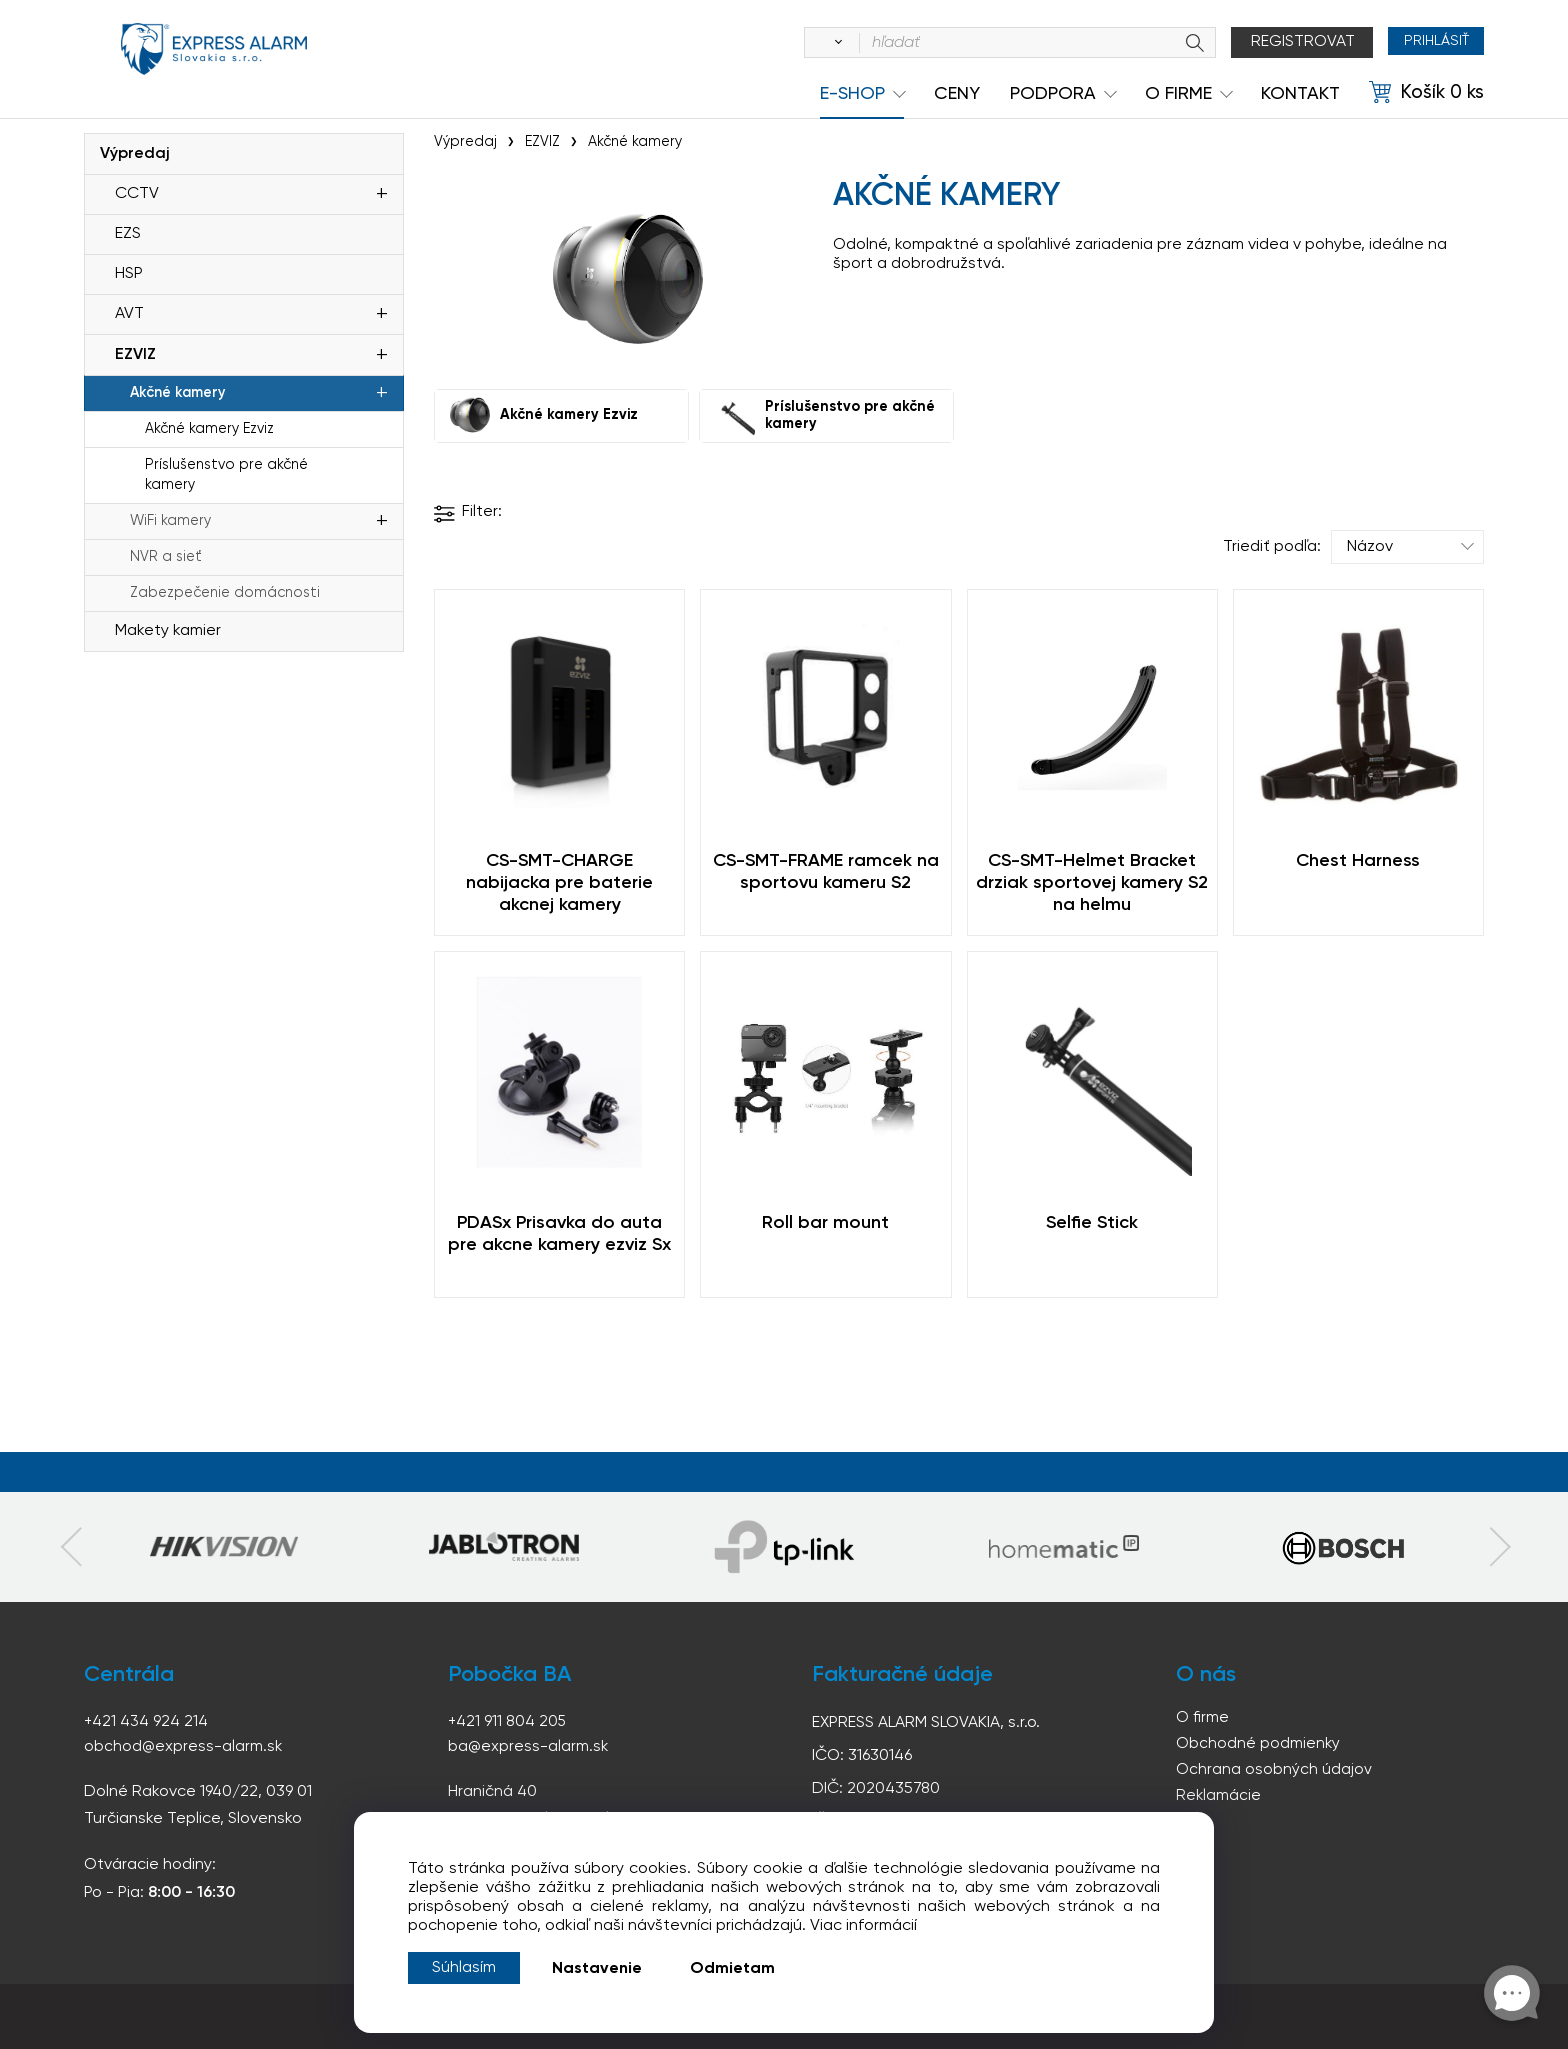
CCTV (137, 194)
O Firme (1178, 94)
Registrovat (1288, 42)
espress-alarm (214, 58)
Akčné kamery (177, 393)
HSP (129, 274)
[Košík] (1426, 93)
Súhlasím (464, 1968)
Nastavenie (597, 1969)
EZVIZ (135, 355)
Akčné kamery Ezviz (209, 429)
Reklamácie (1219, 1799)
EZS (128, 234)
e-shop (852, 94)
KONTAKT (1300, 94)
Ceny (957, 94)
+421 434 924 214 (146, 1721)
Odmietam (732, 1969)
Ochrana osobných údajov (1274, 1772)
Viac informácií (863, 1926)
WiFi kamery (170, 521)
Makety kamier (168, 631)
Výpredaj (135, 154)
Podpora (1053, 94)
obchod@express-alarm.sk (184, 1746)
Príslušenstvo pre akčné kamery (226, 474)
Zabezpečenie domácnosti (225, 593)
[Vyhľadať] (820, 43)
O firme (1202, 1718)
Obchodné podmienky (1258, 1745)
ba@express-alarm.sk (529, 1746)
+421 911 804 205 (508, 1721)
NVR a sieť (166, 557)
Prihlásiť (1428, 42)
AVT (129, 314)
